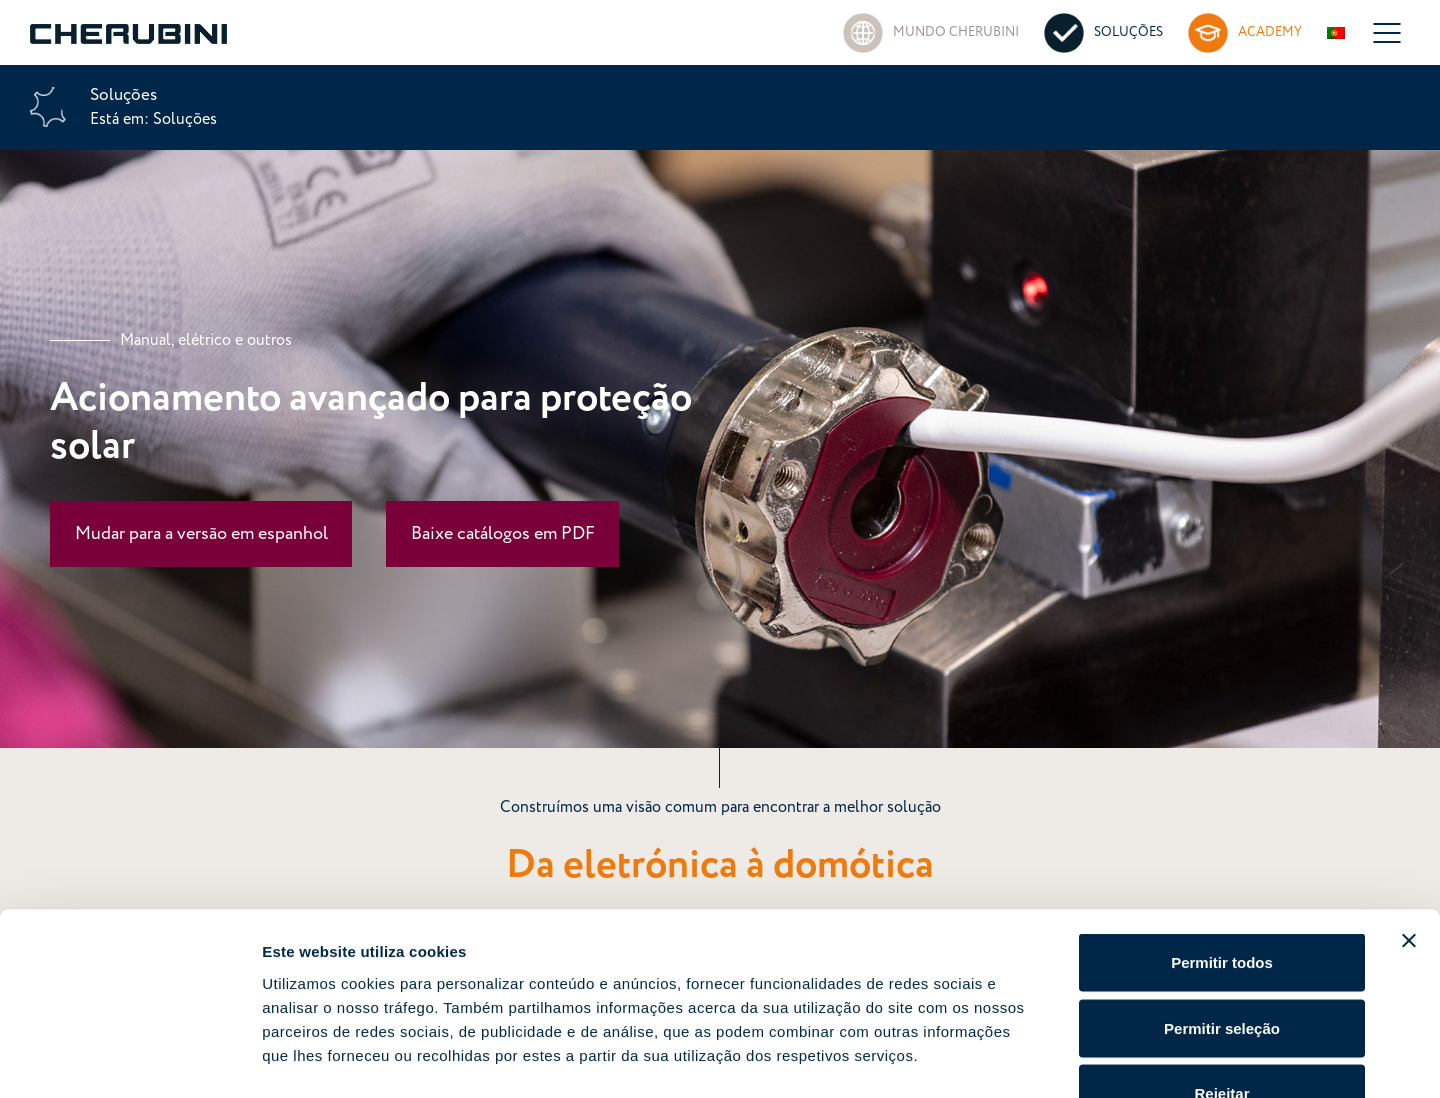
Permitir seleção (1222, 901)
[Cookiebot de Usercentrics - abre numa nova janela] (129, 1059)
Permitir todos (1222, 835)
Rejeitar (1221, 966)
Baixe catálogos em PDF (503, 533)
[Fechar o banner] (1409, 814)
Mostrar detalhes (1098, 1058)
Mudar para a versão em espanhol (201, 533)
